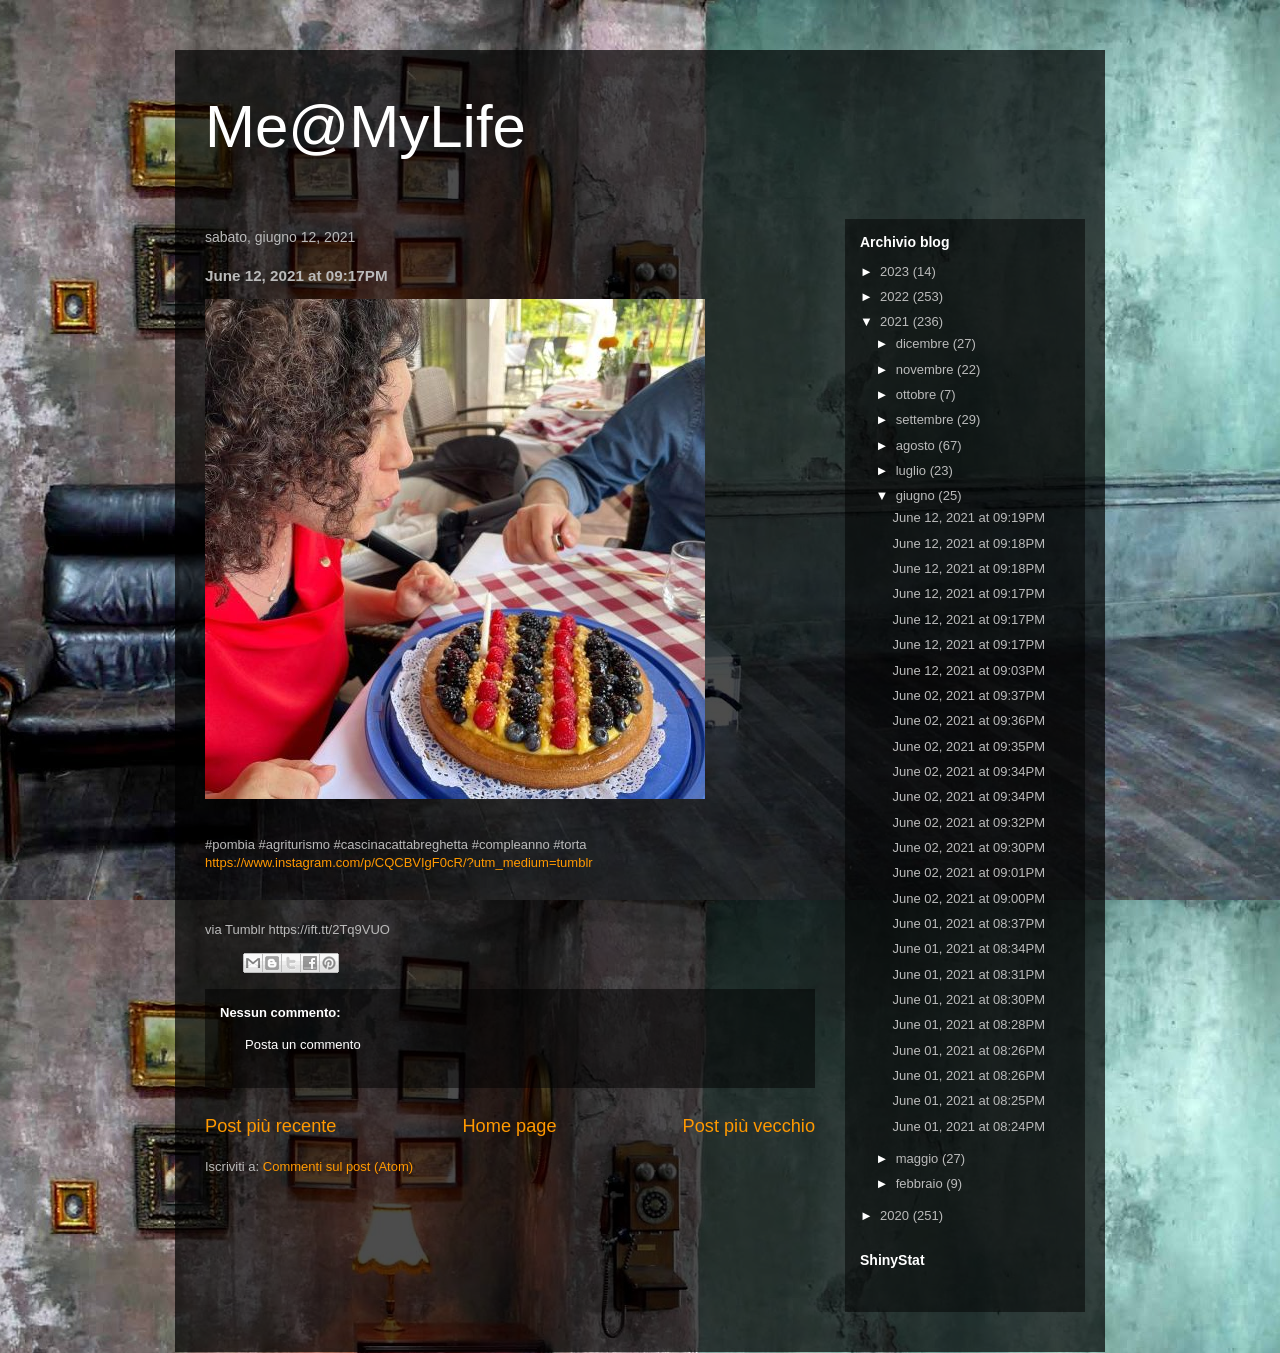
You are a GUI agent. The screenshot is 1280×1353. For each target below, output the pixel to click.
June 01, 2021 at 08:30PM (968, 999)
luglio (913, 470)
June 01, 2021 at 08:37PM (968, 923)
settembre (926, 419)
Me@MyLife (365, 126)
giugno (917, 495)
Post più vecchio (749, 1126)
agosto (917, 445)
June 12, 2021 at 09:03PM (968, 670)
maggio (919, 1158)
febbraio (921, 1183)
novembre (926, 369)
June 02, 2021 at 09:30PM (968, 847)
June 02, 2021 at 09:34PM (968, 771)
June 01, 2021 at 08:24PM (968, 1126)
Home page (509, 1126)
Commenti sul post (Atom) (338, 1166)
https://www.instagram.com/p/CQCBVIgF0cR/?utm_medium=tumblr (399, 862)
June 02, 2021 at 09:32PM (968, 822)
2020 (896, 1215)
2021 (896, 321)
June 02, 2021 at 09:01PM (968, 872)
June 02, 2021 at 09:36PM (968, 720)
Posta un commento (303, 1044)
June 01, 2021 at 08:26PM (968, 1050)
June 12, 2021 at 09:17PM (968, 593)
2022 (896, 296)
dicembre (924, 343)
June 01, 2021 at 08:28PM (968, 1024)
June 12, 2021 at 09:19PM (968, 517)
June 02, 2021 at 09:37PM (968, 695)
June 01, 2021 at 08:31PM (968, 974)
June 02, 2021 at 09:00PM (968, 898)
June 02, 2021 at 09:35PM (968, 746)
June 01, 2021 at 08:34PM (968, 948)
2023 (896, 271)
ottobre (918, 394)
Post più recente (270, 1126)
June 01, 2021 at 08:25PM (968, 1100)
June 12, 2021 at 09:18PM (968, 543)
